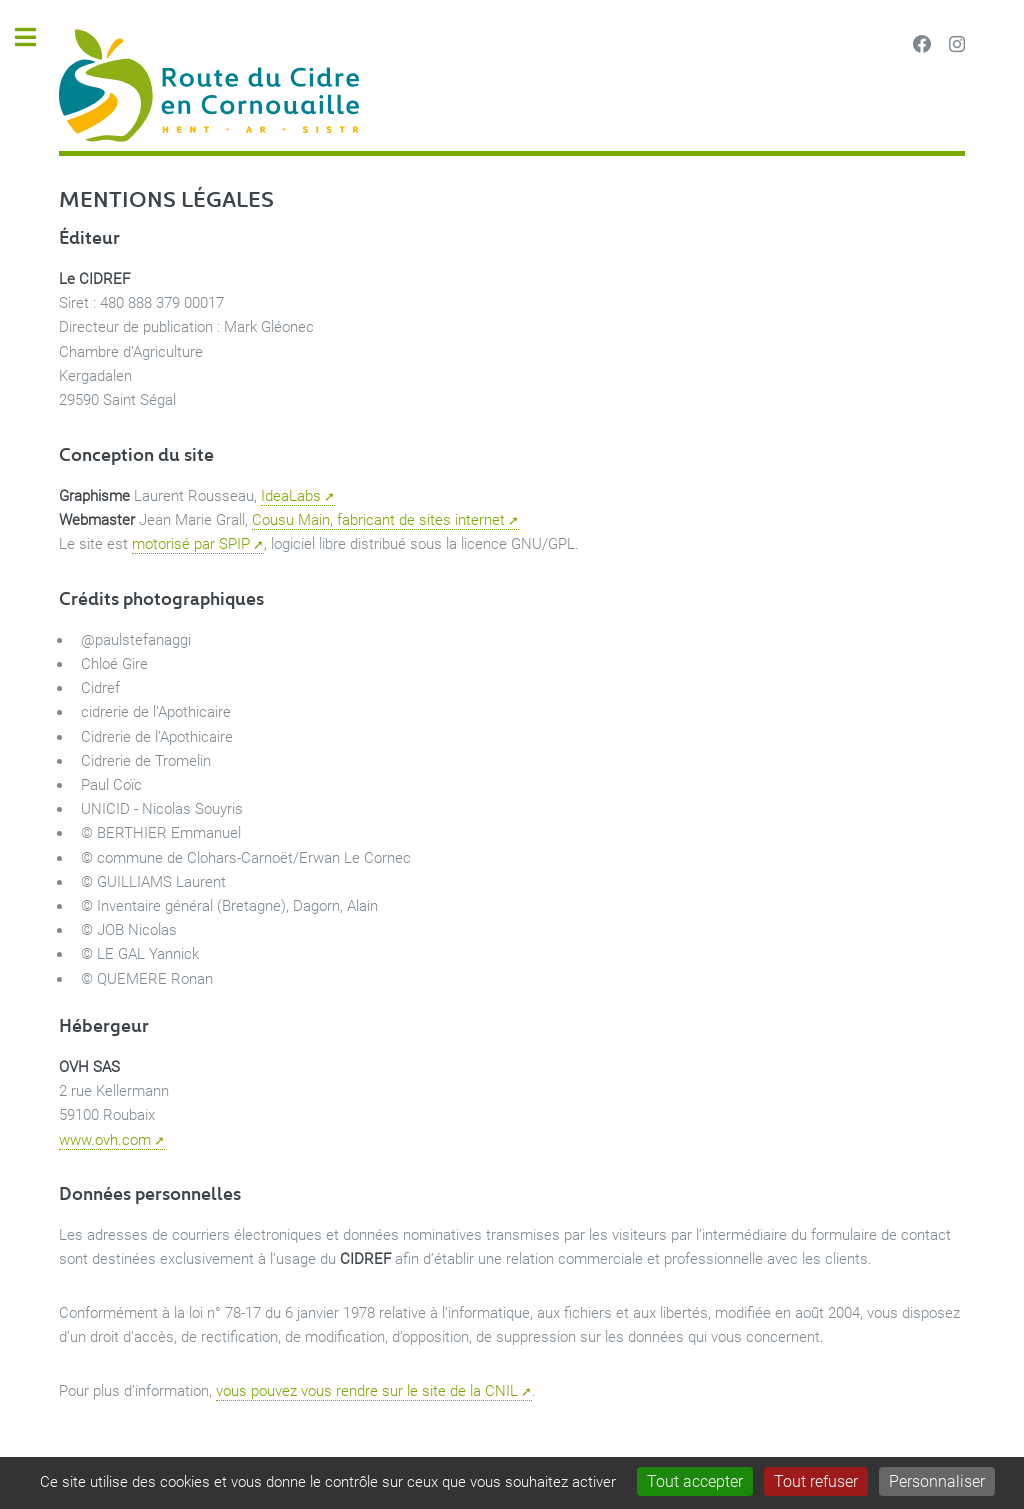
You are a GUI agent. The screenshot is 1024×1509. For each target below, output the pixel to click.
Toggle (36, 37)
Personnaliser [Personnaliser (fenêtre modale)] (937, 1481)
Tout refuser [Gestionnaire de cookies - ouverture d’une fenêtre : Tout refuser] (816, 1481)
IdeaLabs (291, 496)
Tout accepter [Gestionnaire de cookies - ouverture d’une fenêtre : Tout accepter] (695, 1481)
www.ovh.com (105, 1140)
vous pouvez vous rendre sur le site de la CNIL (367, 1391)
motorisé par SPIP (191, 544)
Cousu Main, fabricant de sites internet (378, 520)
